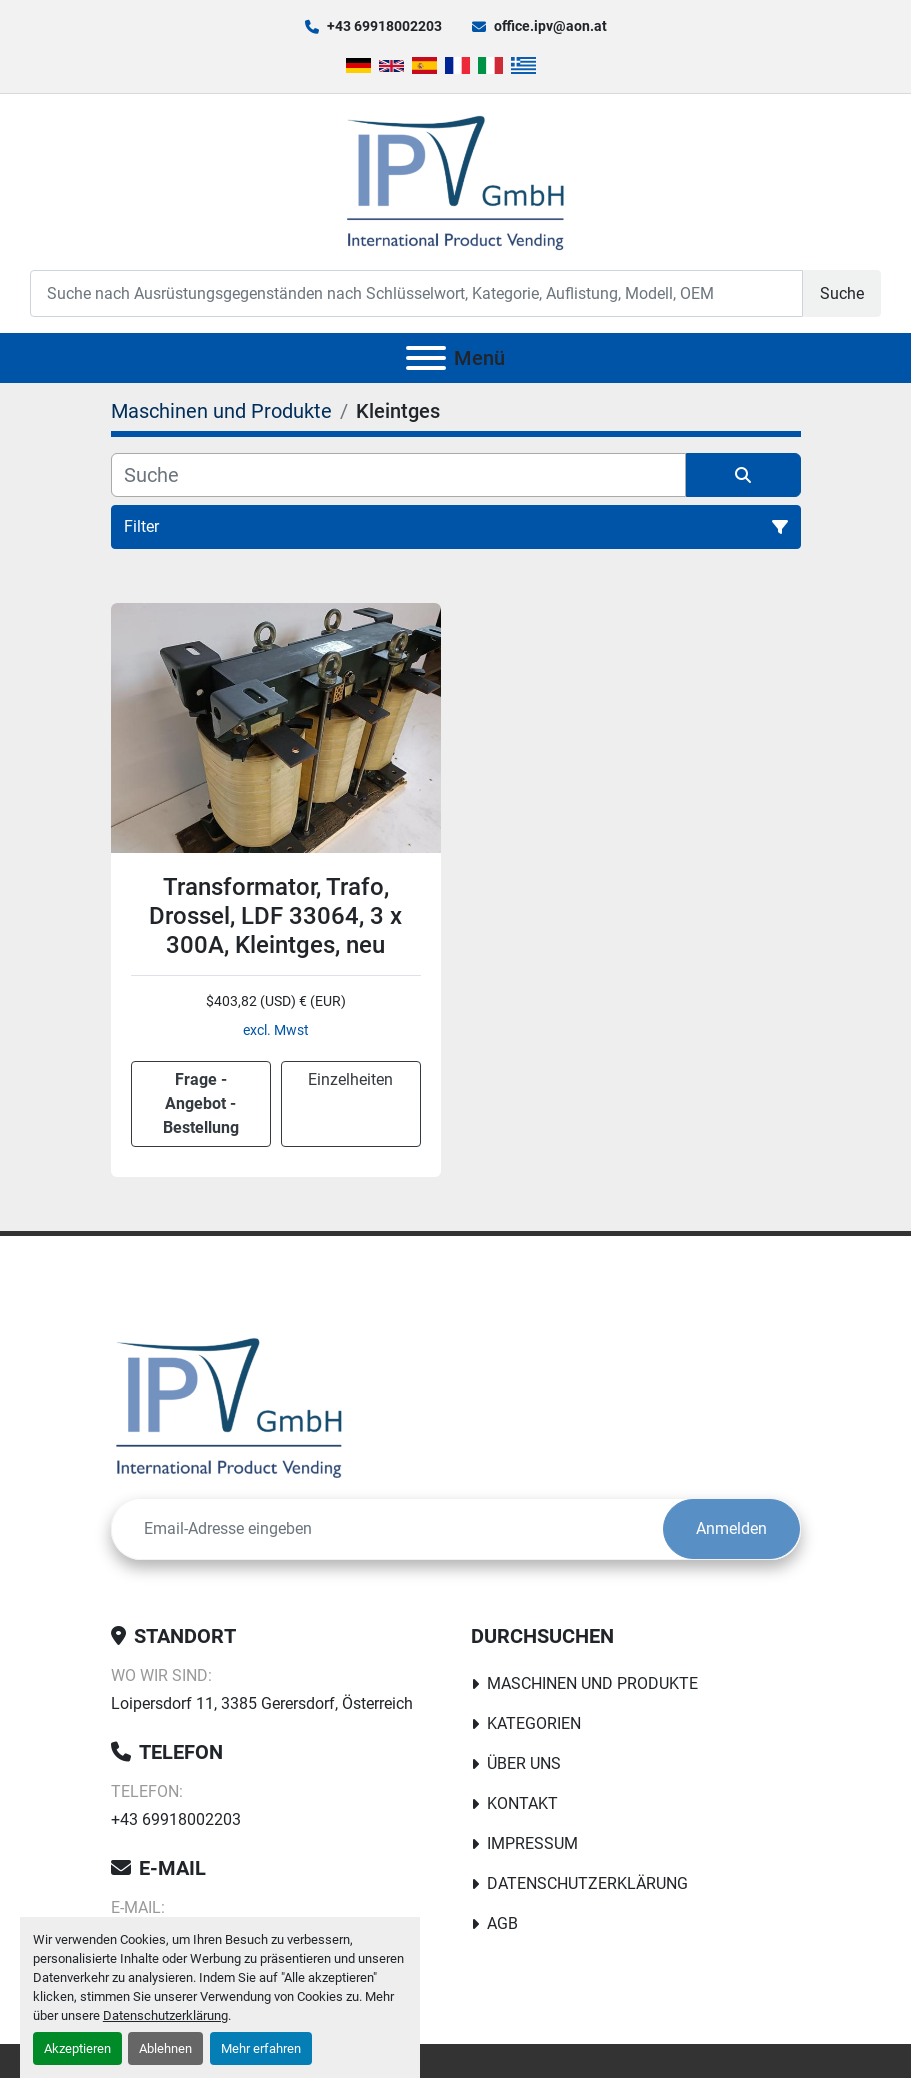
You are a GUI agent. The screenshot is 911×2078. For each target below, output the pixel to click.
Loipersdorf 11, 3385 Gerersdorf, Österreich (262, 1703)
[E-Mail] (387, 1529)
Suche (842, 293)
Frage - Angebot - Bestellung (201, 1103)
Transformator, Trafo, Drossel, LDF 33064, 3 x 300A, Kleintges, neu (275, 916)
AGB (502, 1923)
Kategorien (534, 1723)
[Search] (416, 293)
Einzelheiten (350, 1079)
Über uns (524, 1763)
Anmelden (731, 1528)
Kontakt (522, 1803)
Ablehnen (165, 2048)
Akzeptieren (77, 2048)
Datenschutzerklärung (165, 2015)
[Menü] (426, 358)
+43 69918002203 (384, 26)
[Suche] (398, 475)
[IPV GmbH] (229, 1405)
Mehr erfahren (261, 2048)
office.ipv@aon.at (550, 26)
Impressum (532, 1843)
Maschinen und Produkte (592, 1683)
